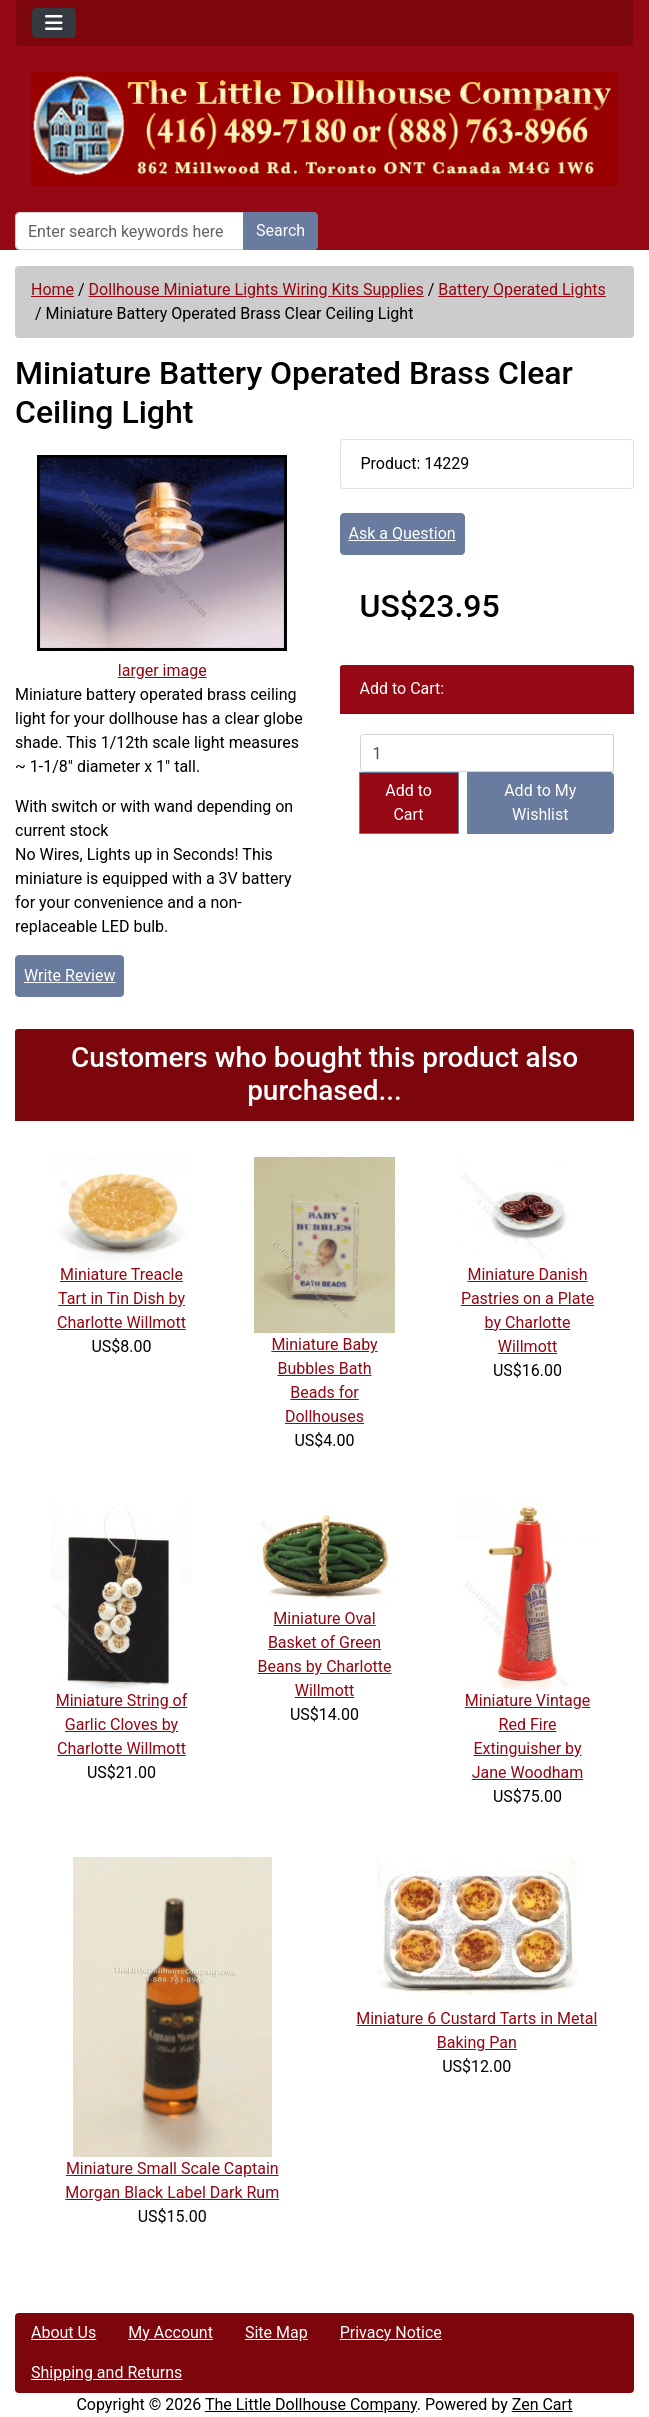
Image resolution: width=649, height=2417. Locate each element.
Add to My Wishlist (540, 802)
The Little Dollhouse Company (311, 2404)
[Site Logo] (324, 129)
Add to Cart (408, 802)
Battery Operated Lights (522, 289)
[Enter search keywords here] (129, 231)
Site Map (276, 2332)
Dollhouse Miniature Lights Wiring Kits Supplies (256, 289)
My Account (170, 2332)
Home (52, 289)
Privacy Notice (391, 2332)
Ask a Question (402, 533)
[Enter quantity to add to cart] (487, 753)
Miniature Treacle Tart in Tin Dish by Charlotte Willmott (121, 1298)
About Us (63, 2332)
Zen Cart (542, 2404)
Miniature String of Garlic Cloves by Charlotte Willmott (122, 1724)
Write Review (69, 975)
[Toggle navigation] (54, 23)
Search (280, 230)
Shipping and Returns (106, 2372)
